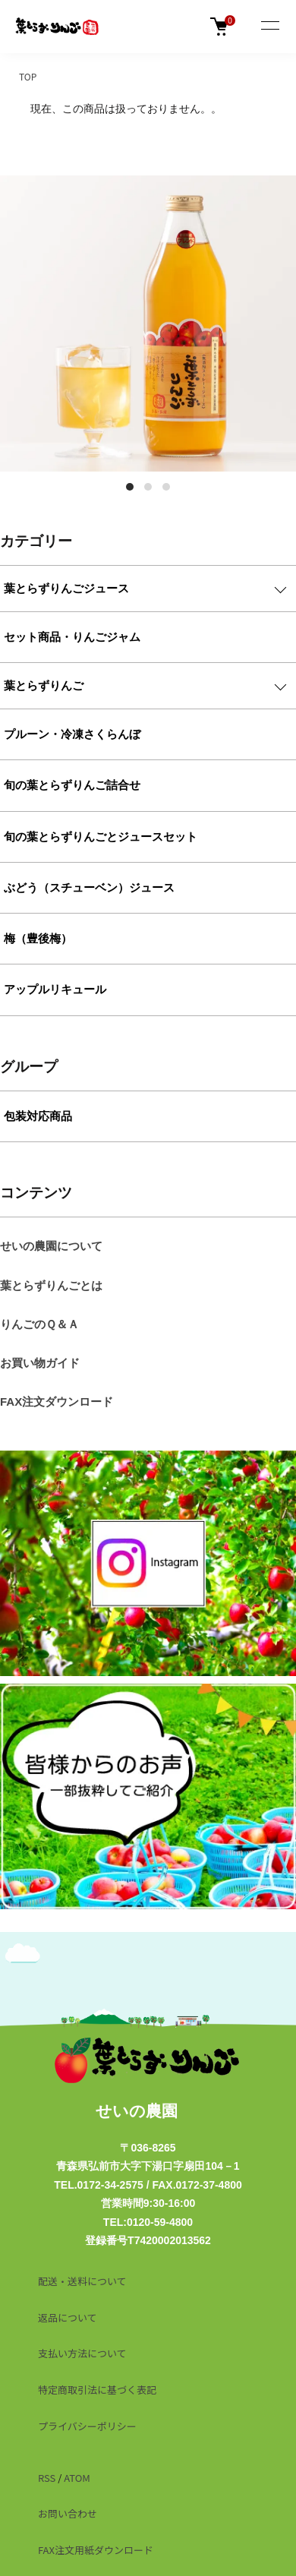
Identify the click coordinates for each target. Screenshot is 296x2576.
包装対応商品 (38, 1116)
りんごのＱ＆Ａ (39, 1324)
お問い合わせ (67, 2513)
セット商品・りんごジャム (72, 636)
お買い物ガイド (40, 1362)
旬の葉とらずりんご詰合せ (72, 784)
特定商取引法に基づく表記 (97, 2389)
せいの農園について (51, 1245)
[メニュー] (269, 26)
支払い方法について (82, 2353)
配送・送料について (82, 2281)
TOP (27, 76)
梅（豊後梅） (38, 938)
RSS (46, 2477)
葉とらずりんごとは (51, 1285)
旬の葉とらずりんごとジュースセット (100, 836)
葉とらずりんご (43, 685)
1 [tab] (130, 487)
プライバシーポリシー (87, 2426)
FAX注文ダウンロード (56, 1401)
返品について (67, 2317)
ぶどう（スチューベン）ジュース (89, 887)
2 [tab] (148, 487)
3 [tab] (166, 487)
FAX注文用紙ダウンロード (95, 2550)
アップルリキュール (55, 989)
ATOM (77, 2477)
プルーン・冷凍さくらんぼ (72, 734)
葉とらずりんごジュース (66, 588)
